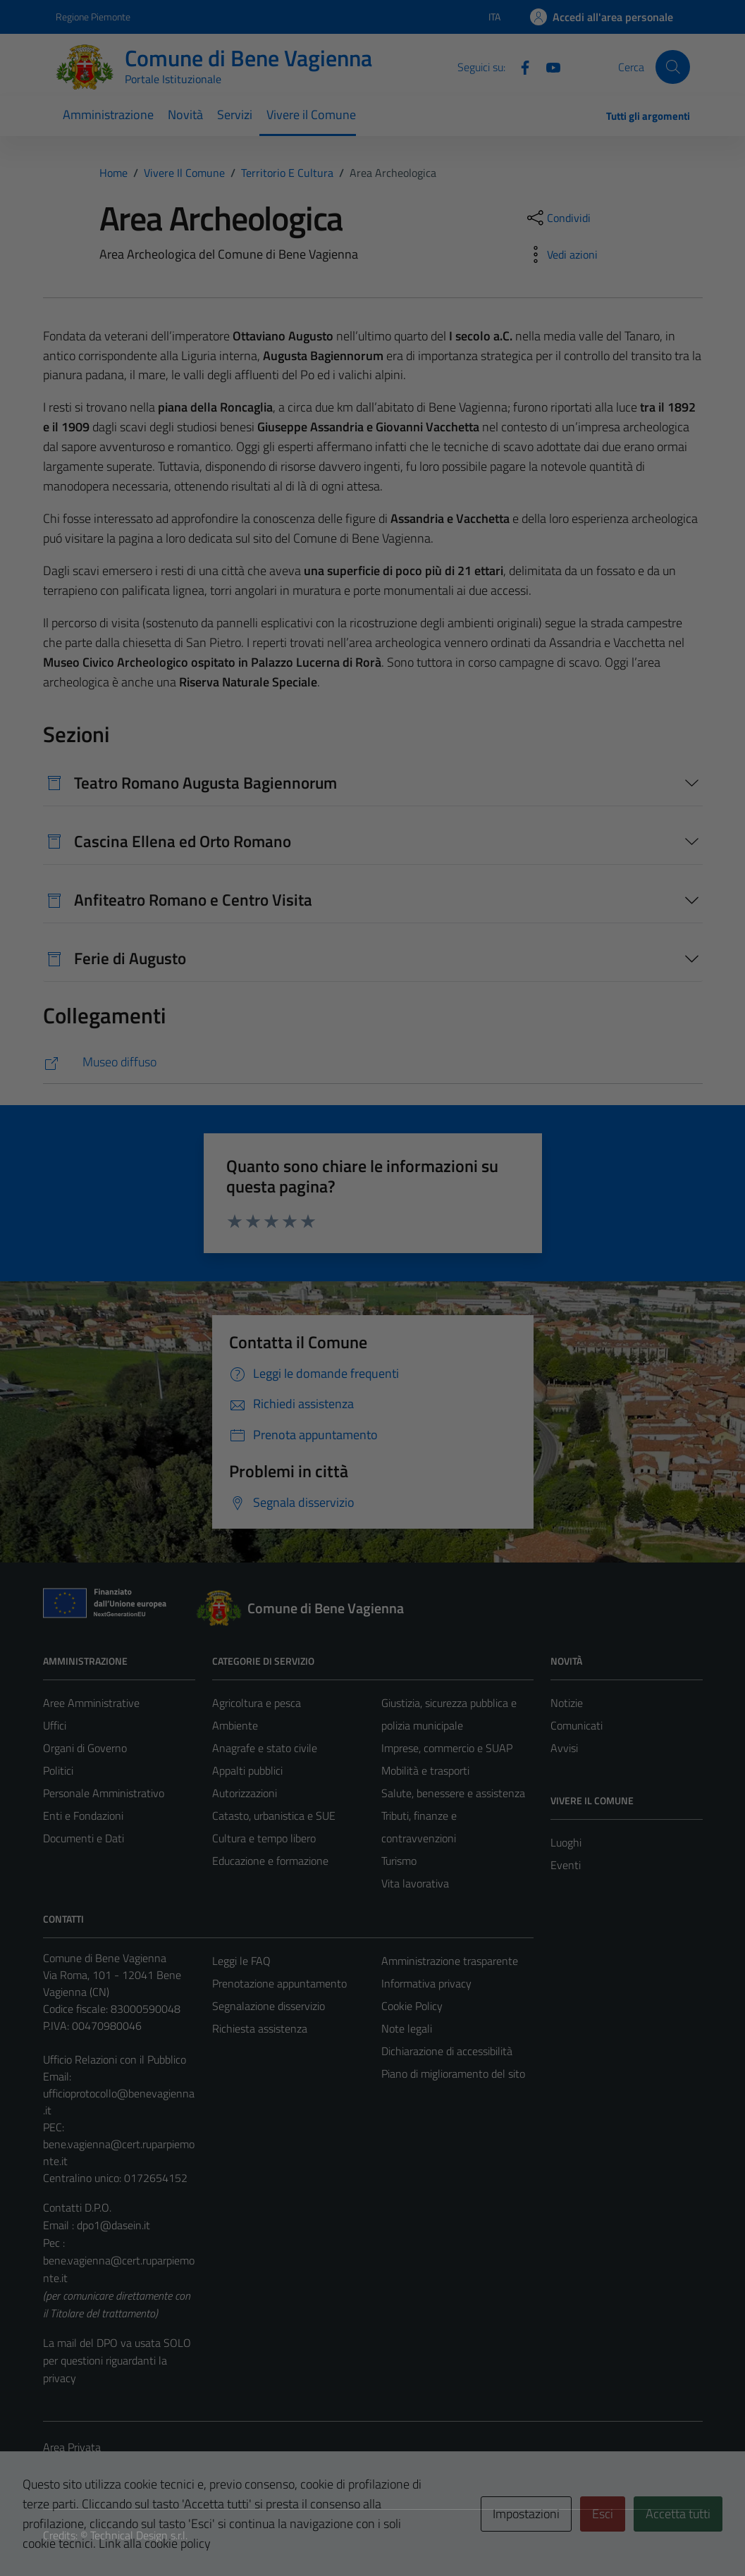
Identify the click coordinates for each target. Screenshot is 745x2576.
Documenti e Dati (83, 1838)
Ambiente (235, 1725)
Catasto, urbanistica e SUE (273, 1815)
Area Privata (72, 2447)
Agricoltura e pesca (256, 1702)
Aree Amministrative (91, 1702)
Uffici (54, 1725)
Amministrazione (108, 114)
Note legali (406, 2028)
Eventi (565, 1864)
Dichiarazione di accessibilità (446, 2050)
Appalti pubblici (247, 1770)
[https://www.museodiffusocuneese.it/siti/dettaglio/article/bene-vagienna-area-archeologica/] (373, 1062)
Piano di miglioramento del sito (453, 2073)
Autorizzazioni (244, 1793)
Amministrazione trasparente (449, 1960)
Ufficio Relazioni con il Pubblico (114, 2059)
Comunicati (576, 1725)
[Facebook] (519, 66)
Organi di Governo (85, 1747)
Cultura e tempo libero (264, 1838)
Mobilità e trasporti (425, 1770)
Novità (185, 114)
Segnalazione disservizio (268, 2005)
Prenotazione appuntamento (279, 1983)
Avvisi (564, 1747)
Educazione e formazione (270, 1860)
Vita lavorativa (415, 1883)
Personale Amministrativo (103, 1793)
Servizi (234, 114)
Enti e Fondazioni (83, 1815)
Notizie (566, 1702)
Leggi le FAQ (241, 1960)
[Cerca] (672, 67)
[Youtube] (548, 66)
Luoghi (565, 1842)
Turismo (399, 1860)
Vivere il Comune (311, 114)
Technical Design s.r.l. (138, 2535)
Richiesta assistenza (259, 2028)
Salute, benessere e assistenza (453, 1793)
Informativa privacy (426, 1983)
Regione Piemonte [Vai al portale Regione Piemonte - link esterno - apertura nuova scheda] (93, 16)
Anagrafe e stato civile (264, 1747)
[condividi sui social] (557, 218)
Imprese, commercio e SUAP (446, 1747)
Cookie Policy (412, 2005)
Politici (58, 1770)
